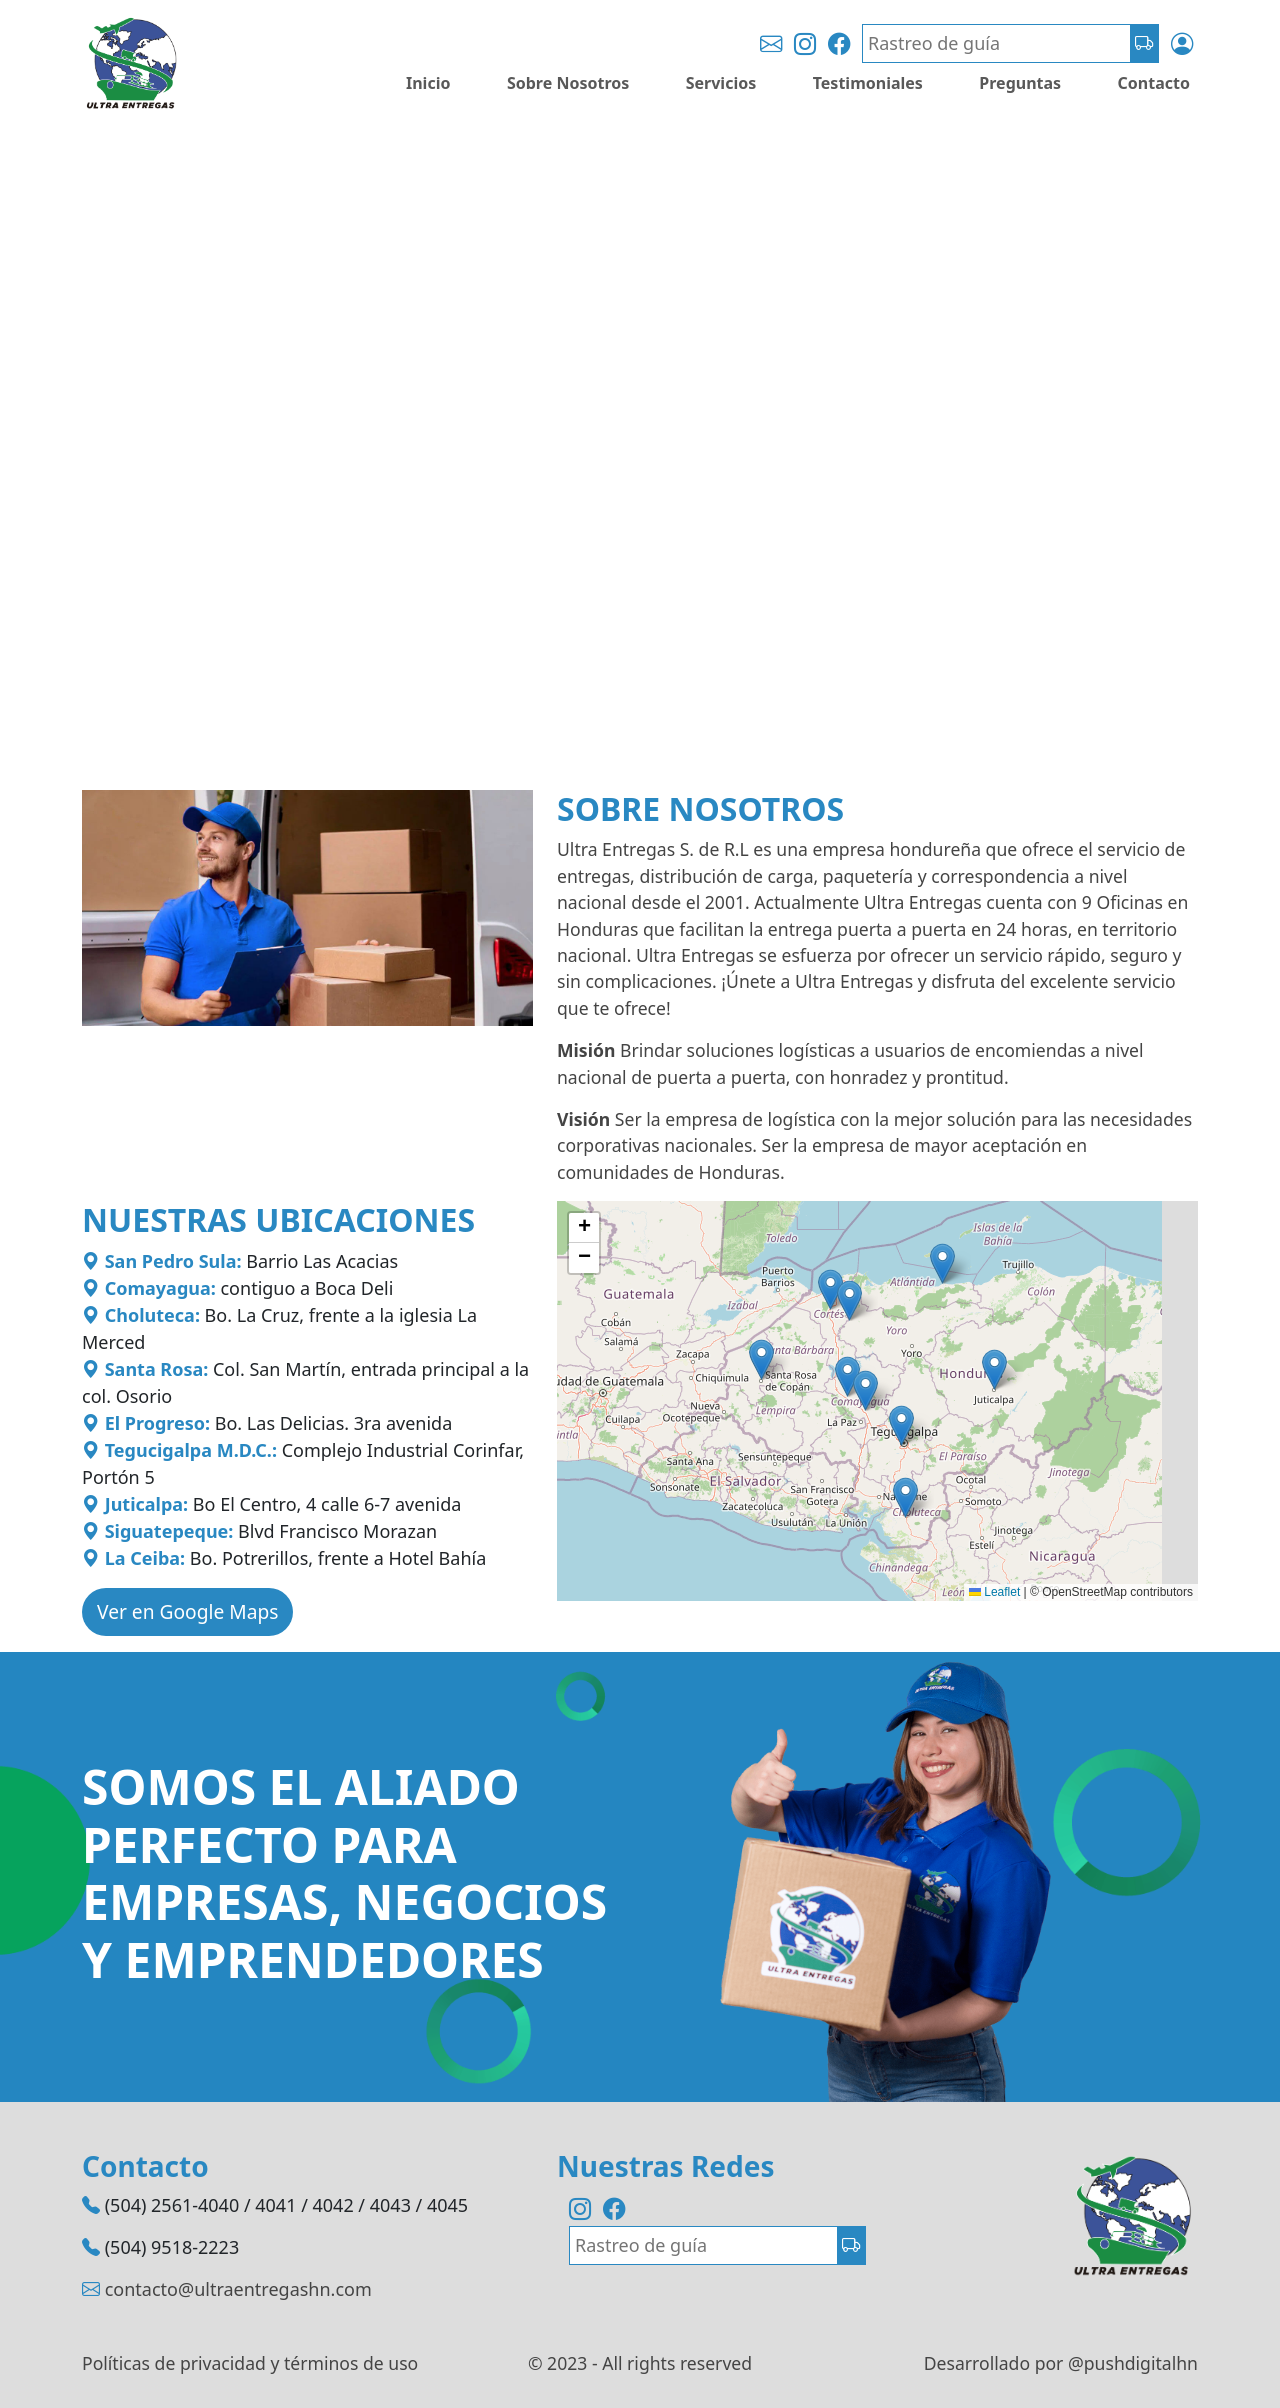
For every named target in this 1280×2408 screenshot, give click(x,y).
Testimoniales (868, 83)
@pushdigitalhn (1133, 2363)
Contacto (1154, 83)
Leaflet (994, 1592)
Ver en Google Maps (187, 1611)
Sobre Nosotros (568, 83)
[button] (830, 1289)
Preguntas (1020, 83)
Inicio (428, 83)
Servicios (721, 83)
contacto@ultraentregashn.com (238, 2289)
